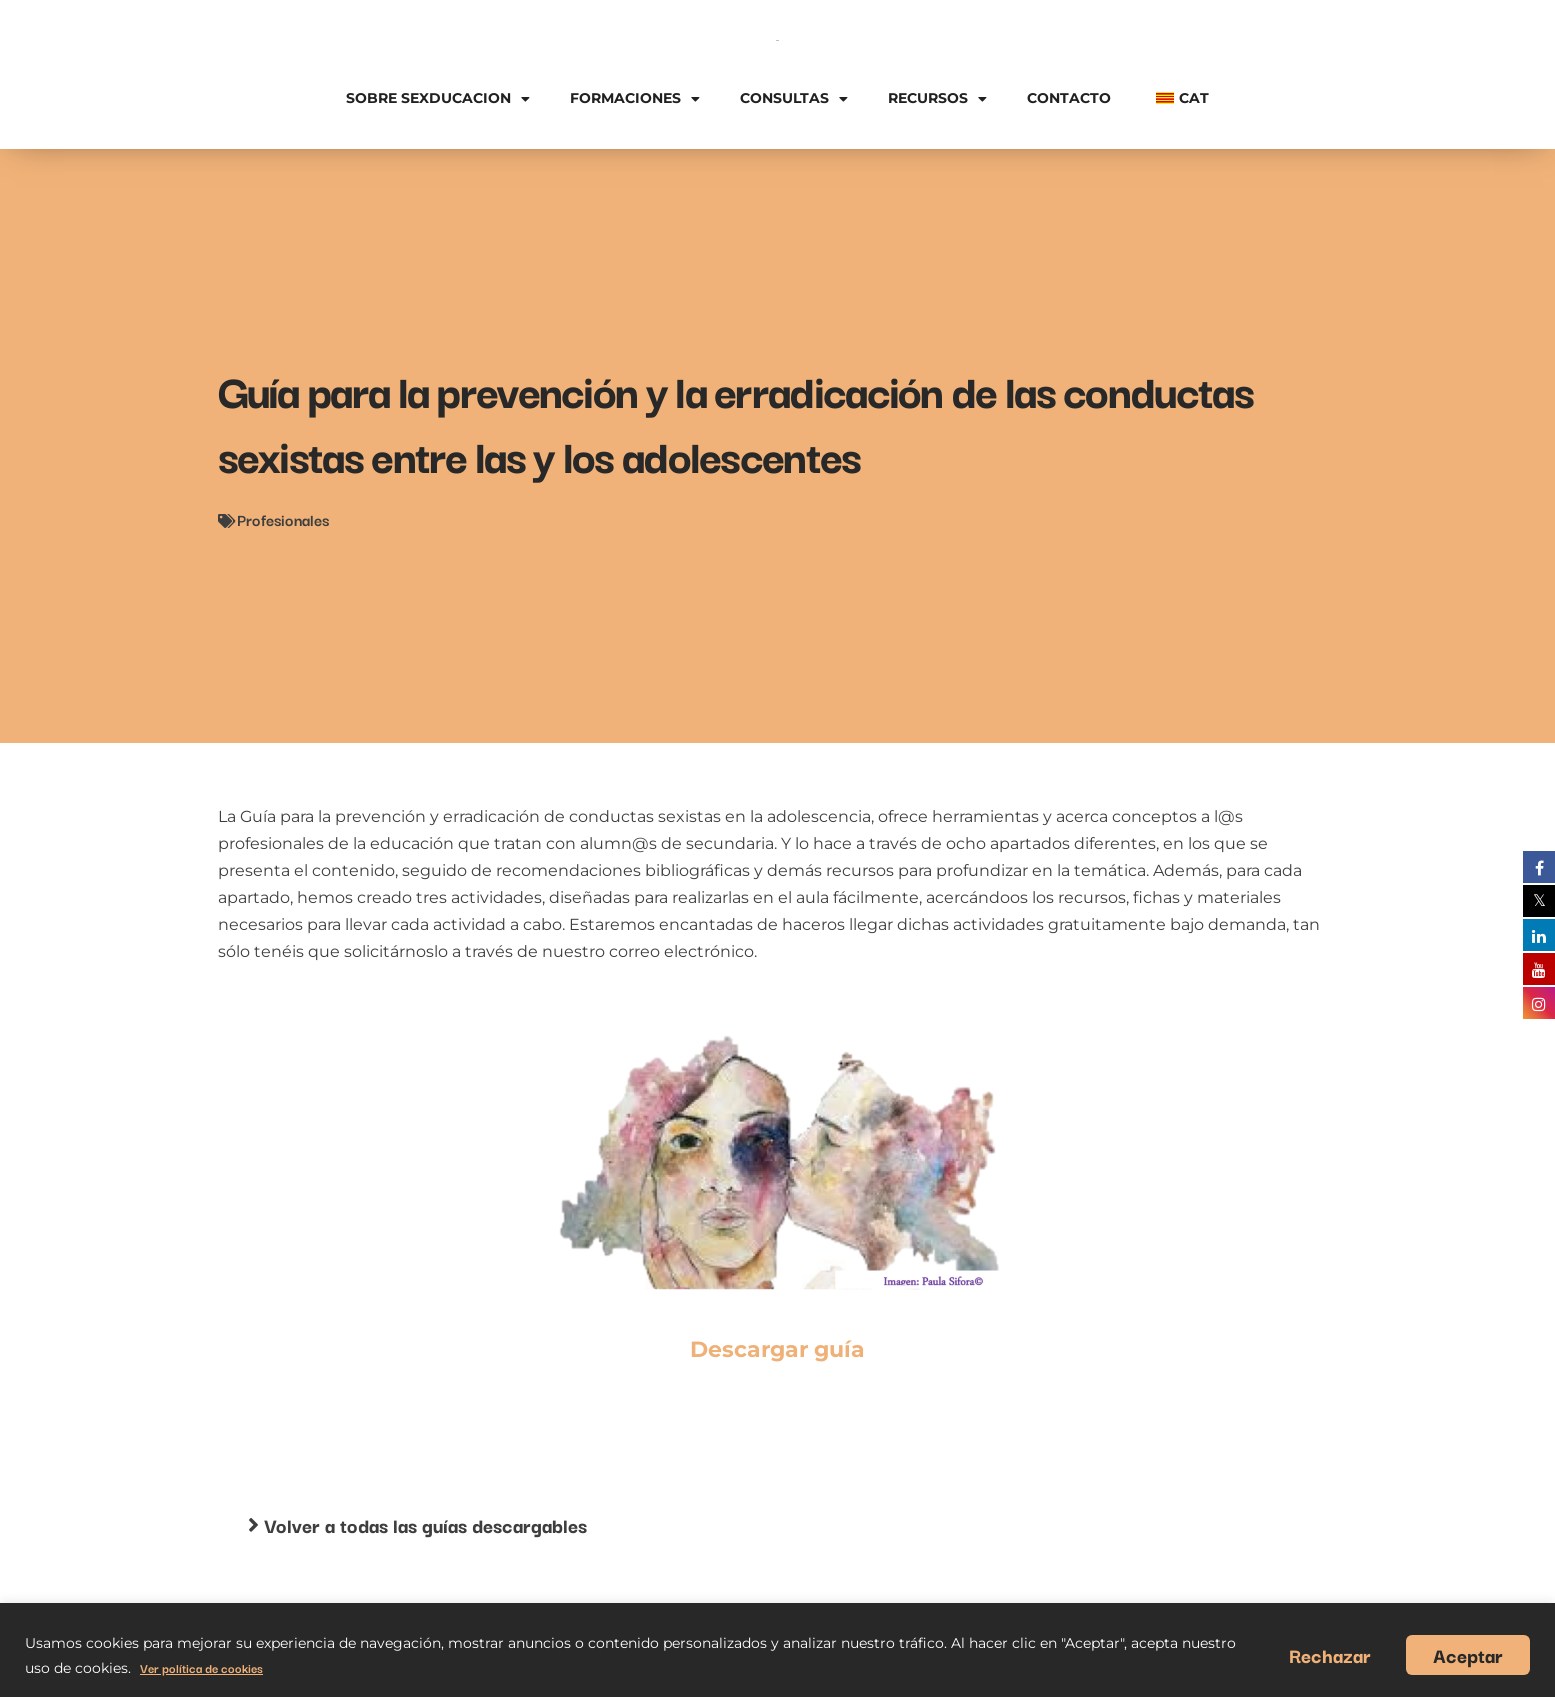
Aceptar (1468, 1655)
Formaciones (635, 99)
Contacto (1069, 98)
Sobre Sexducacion (438, 99)
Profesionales (283, 519)
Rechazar (1330, 1655)
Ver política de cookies (201, 1667)
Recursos (937, 99)
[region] (777, 1650)
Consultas (794, 99)
